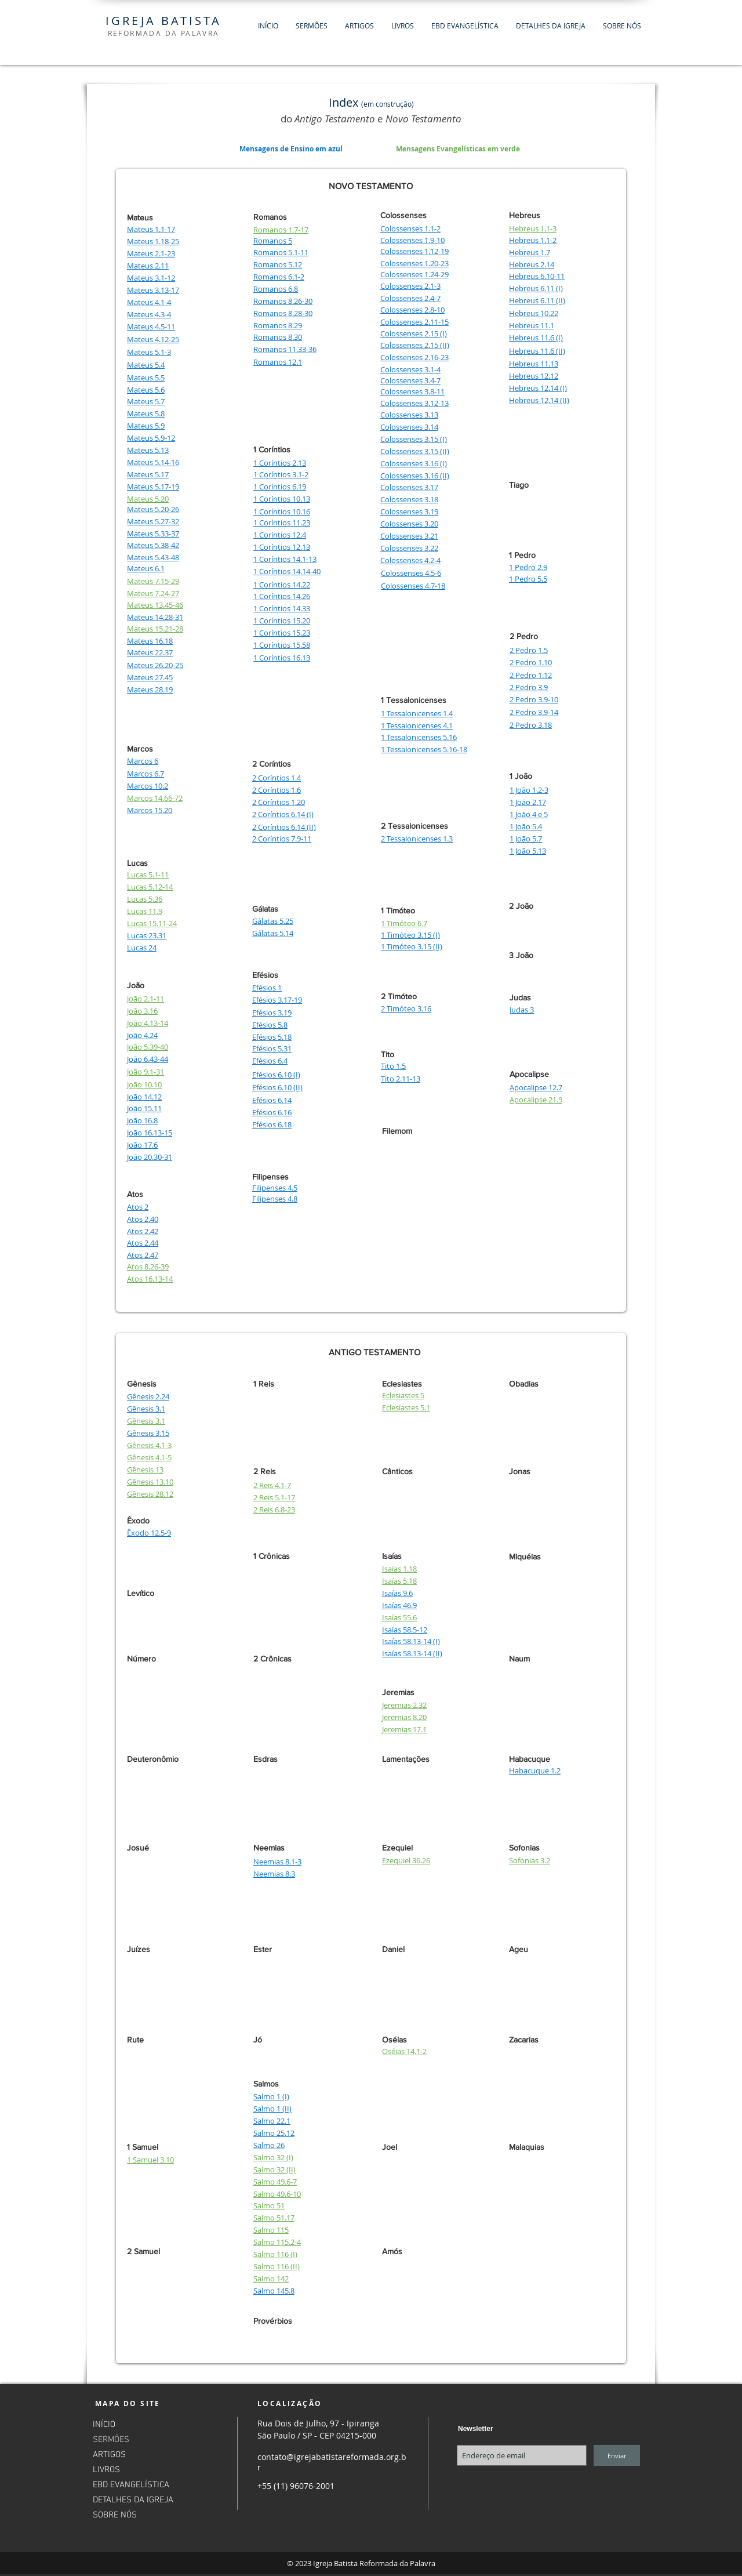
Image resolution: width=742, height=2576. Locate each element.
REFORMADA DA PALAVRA (164, 33)
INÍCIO (104, 2424)
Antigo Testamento (334, 118)
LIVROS (106, 2470)
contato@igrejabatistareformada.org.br (331, 2462)
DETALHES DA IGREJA (133, 2500)
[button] (311, 26)
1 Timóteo (398, 910)
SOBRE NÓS (115, 2515)
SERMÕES (111, 2439)
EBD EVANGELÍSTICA (131, 2485)
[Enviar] (617, 2455)
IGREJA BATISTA (163, 20)
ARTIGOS (109, 2455)
